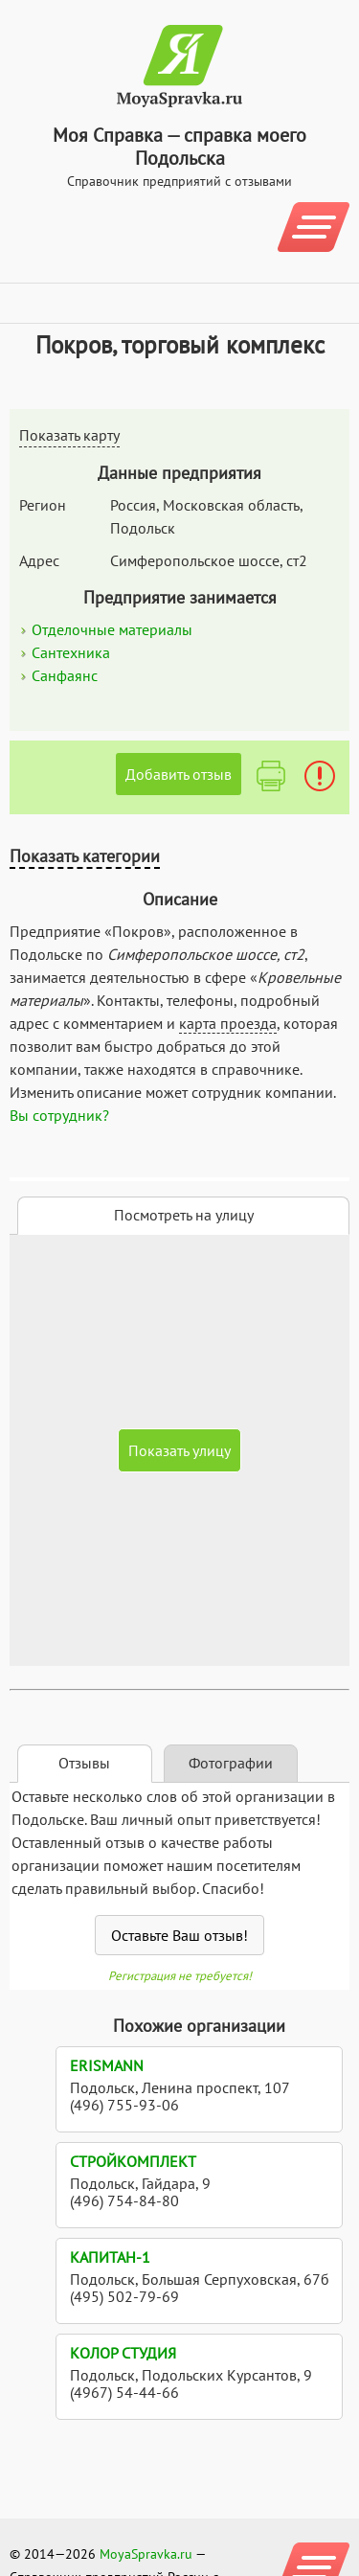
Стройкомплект (133, 2161)
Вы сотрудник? (59, 1115)
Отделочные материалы (112, 629)
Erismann (107, 2065)
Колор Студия (123, 2352)
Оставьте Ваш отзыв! (179, 1935)
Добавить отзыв (178, 774)
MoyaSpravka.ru (146, 2554)
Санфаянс (65, 675)
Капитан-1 (110, 2257)
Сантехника (71, 652)
